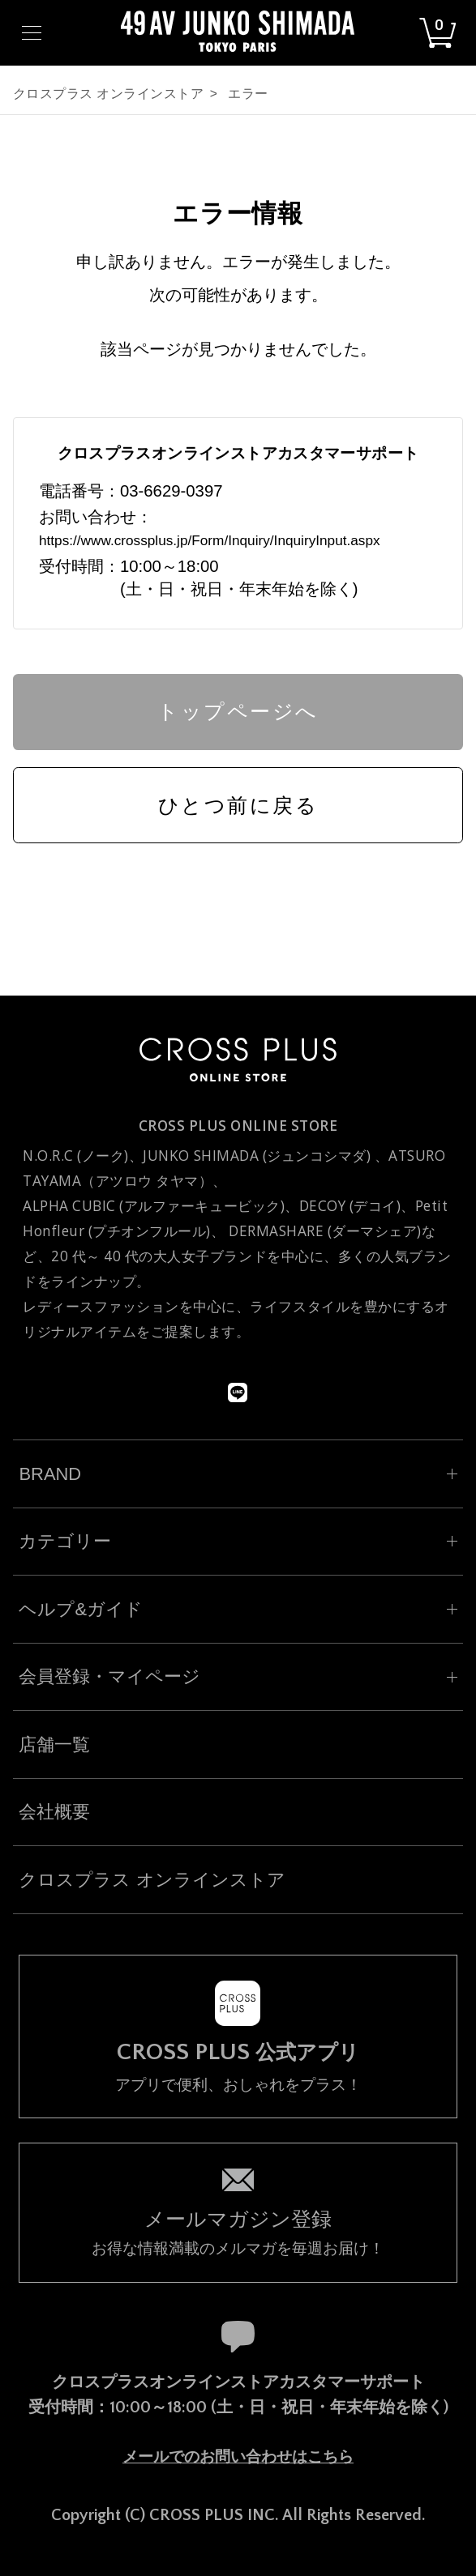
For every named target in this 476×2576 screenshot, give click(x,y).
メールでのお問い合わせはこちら (238, 2456)
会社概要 (54, 1812)
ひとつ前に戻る (238, 805)
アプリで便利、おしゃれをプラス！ (237, 2067)
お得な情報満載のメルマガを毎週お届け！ (237, 2231)
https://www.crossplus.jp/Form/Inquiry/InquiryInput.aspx (209, 540)
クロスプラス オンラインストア (108, 93)
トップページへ (238, 711)
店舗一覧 (54, 1744)
